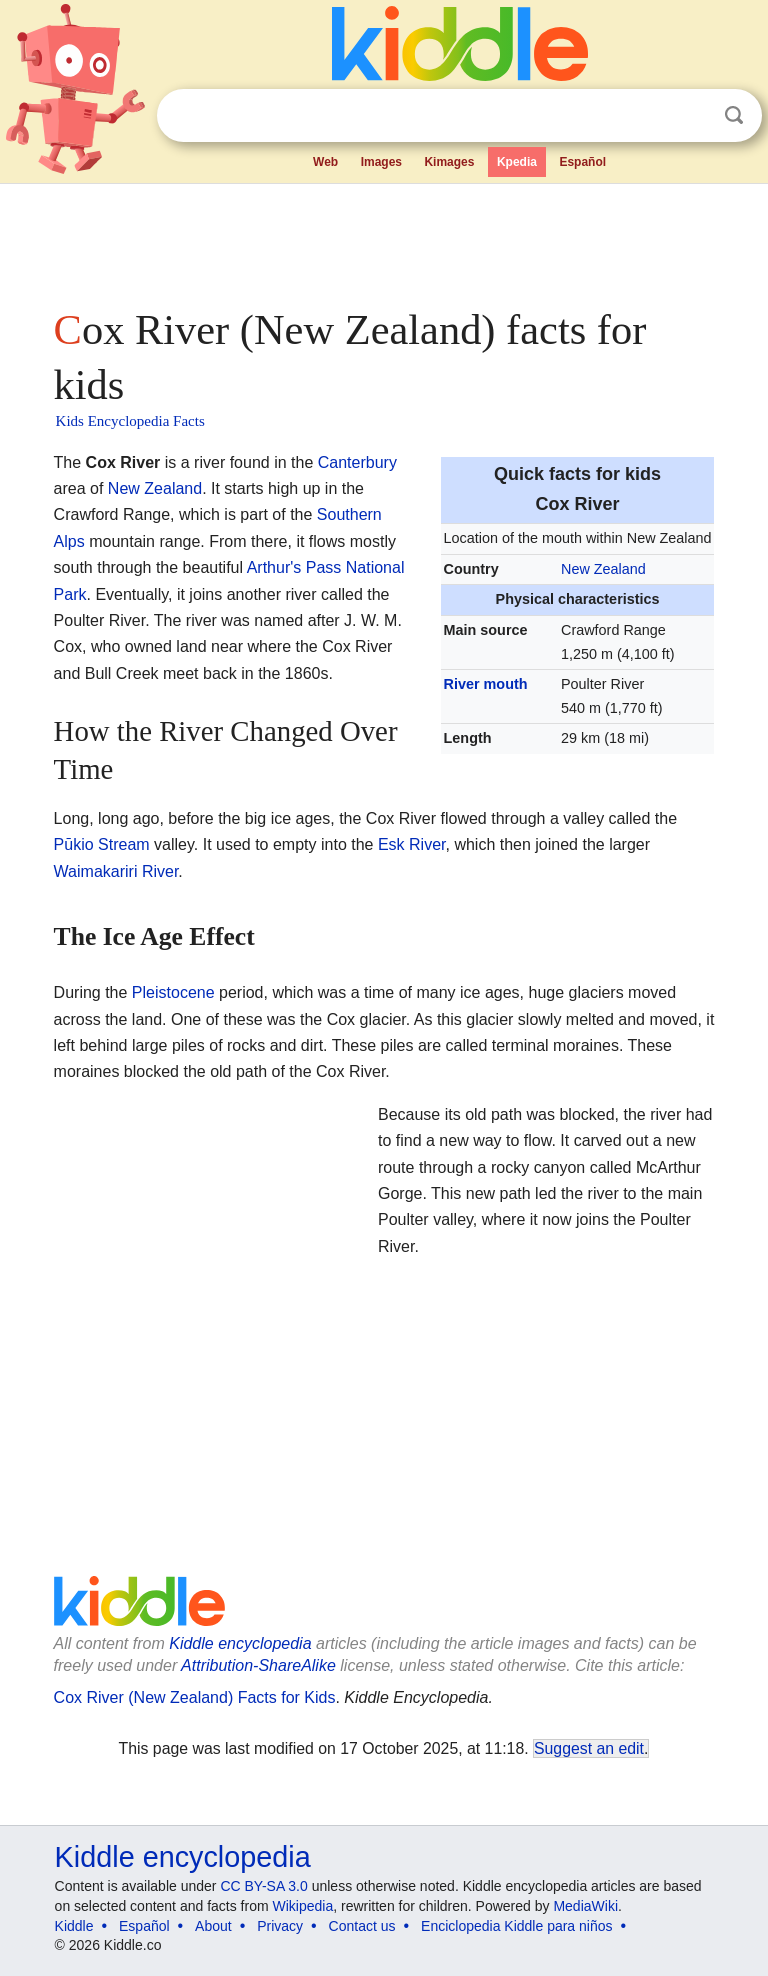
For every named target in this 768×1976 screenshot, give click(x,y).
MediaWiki (585, 1906)
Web (325, 162)
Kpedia (517, 162)
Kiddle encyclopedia (183, 1857)
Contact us (362, 1926)
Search (734, 115)
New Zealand (603, 569)
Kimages (449, 162)
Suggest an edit (589, 1748)
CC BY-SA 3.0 (263, 1886)
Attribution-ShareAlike (258, 1665)
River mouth (486, 684)
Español (582, 162)
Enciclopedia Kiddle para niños (516, 1926)
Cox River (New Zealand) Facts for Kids (195, 1697)
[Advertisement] (384, 240)
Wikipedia (303, 1906)
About (213, 1926)
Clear (693, 116)
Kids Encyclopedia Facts (130, 421)
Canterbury (357, 462)
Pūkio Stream (102, 844)
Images (381, 162)
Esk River (412, 844)
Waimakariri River (116, 871)
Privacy (280, 1926)
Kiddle (74, 1926)
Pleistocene (173, 992)
